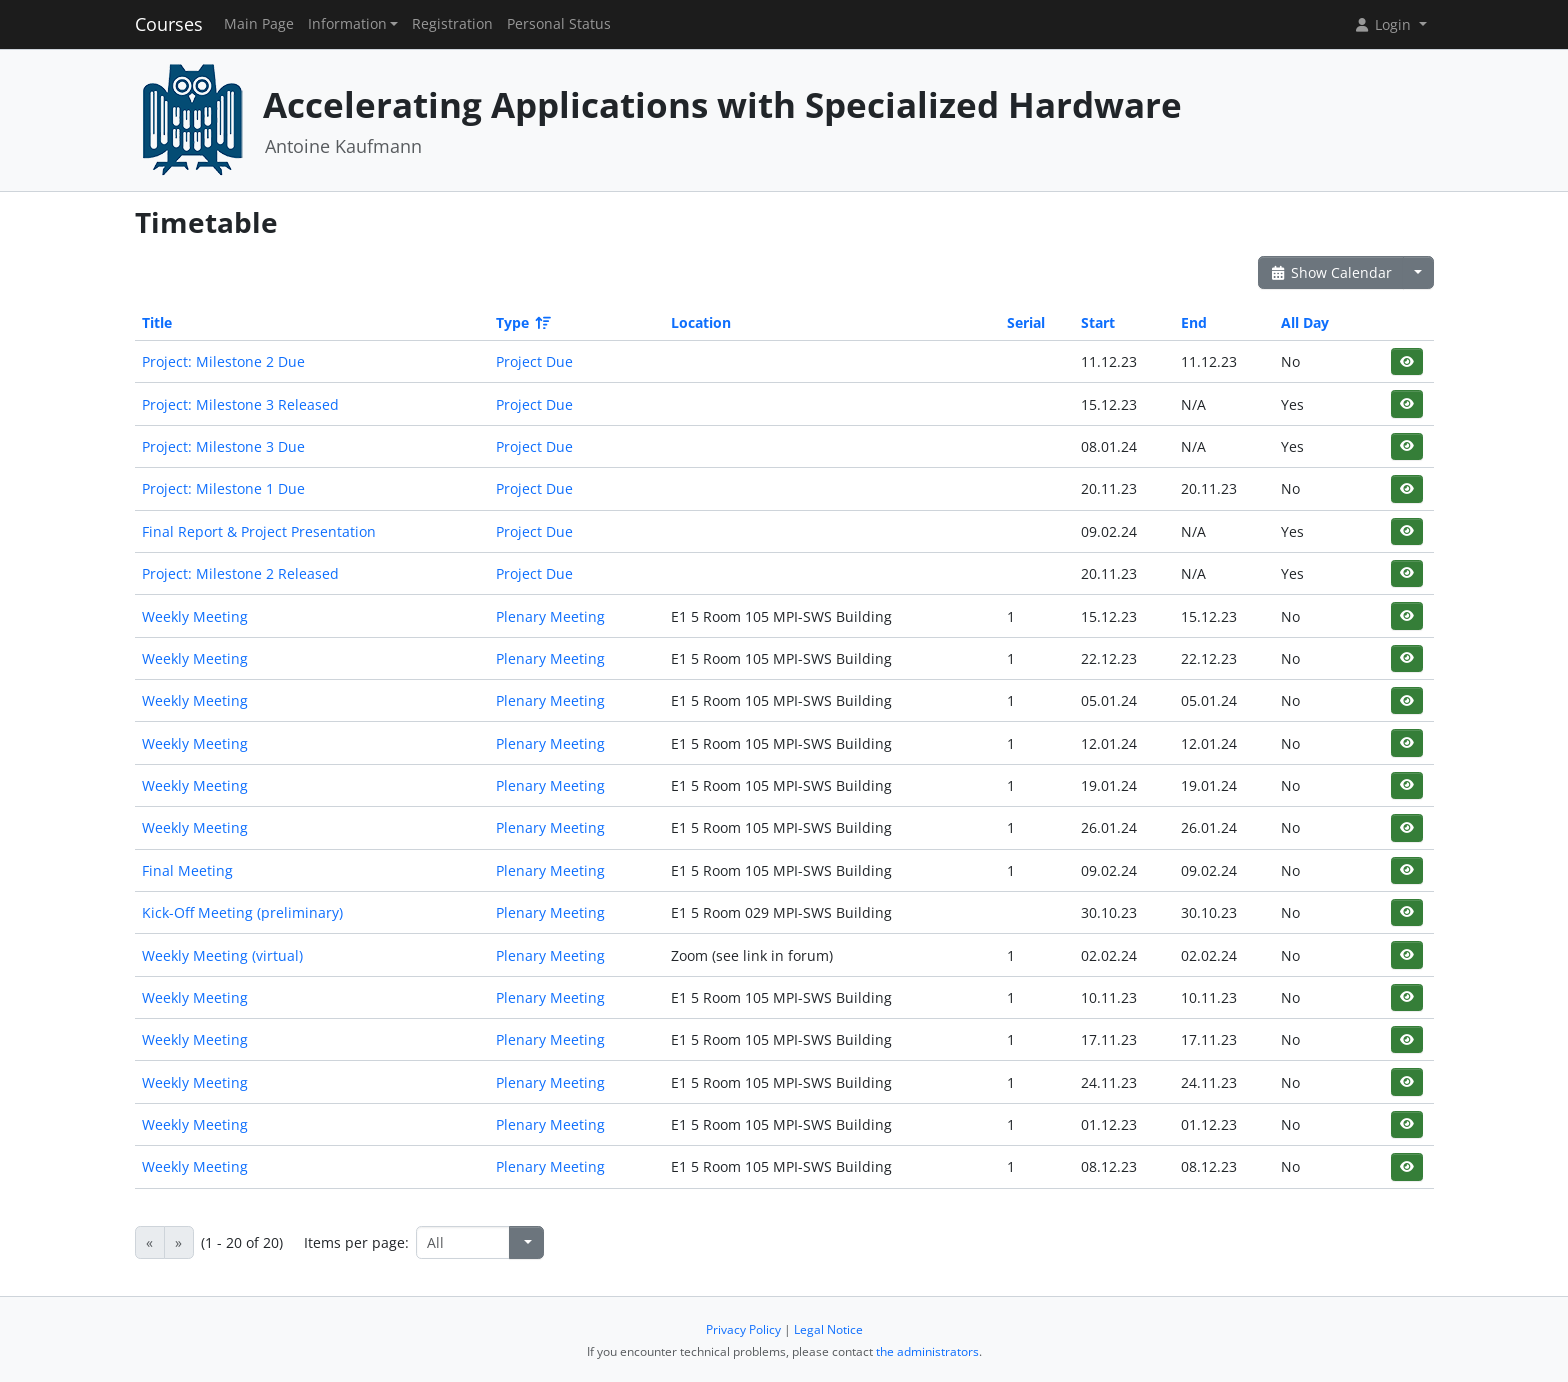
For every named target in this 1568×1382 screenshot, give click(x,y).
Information (347, 24)
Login (1384, 24)
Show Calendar (1331, 272)
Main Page (259, 24)
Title (157, 322)
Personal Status (559, 24)
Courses (169, 24)
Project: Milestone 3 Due (223, 446)
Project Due (534, 361)
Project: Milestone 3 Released (240, 404)
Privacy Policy (743, 1329)
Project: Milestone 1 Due (223, 488)
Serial (1026, 322)
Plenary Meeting (550, 616)
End (1194, 322)
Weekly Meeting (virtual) (222, 955)
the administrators (927, 1351)
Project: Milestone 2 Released (240, 573)
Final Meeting (187, 870)
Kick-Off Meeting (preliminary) (242, 912)
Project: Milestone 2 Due (223, 361)
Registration (452, 24)
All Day (1305, 322)
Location (701, 322)
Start (1098, 322)
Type (522, 322)
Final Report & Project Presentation (259, 531)
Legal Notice (828, 1329)
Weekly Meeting (195, 616)
